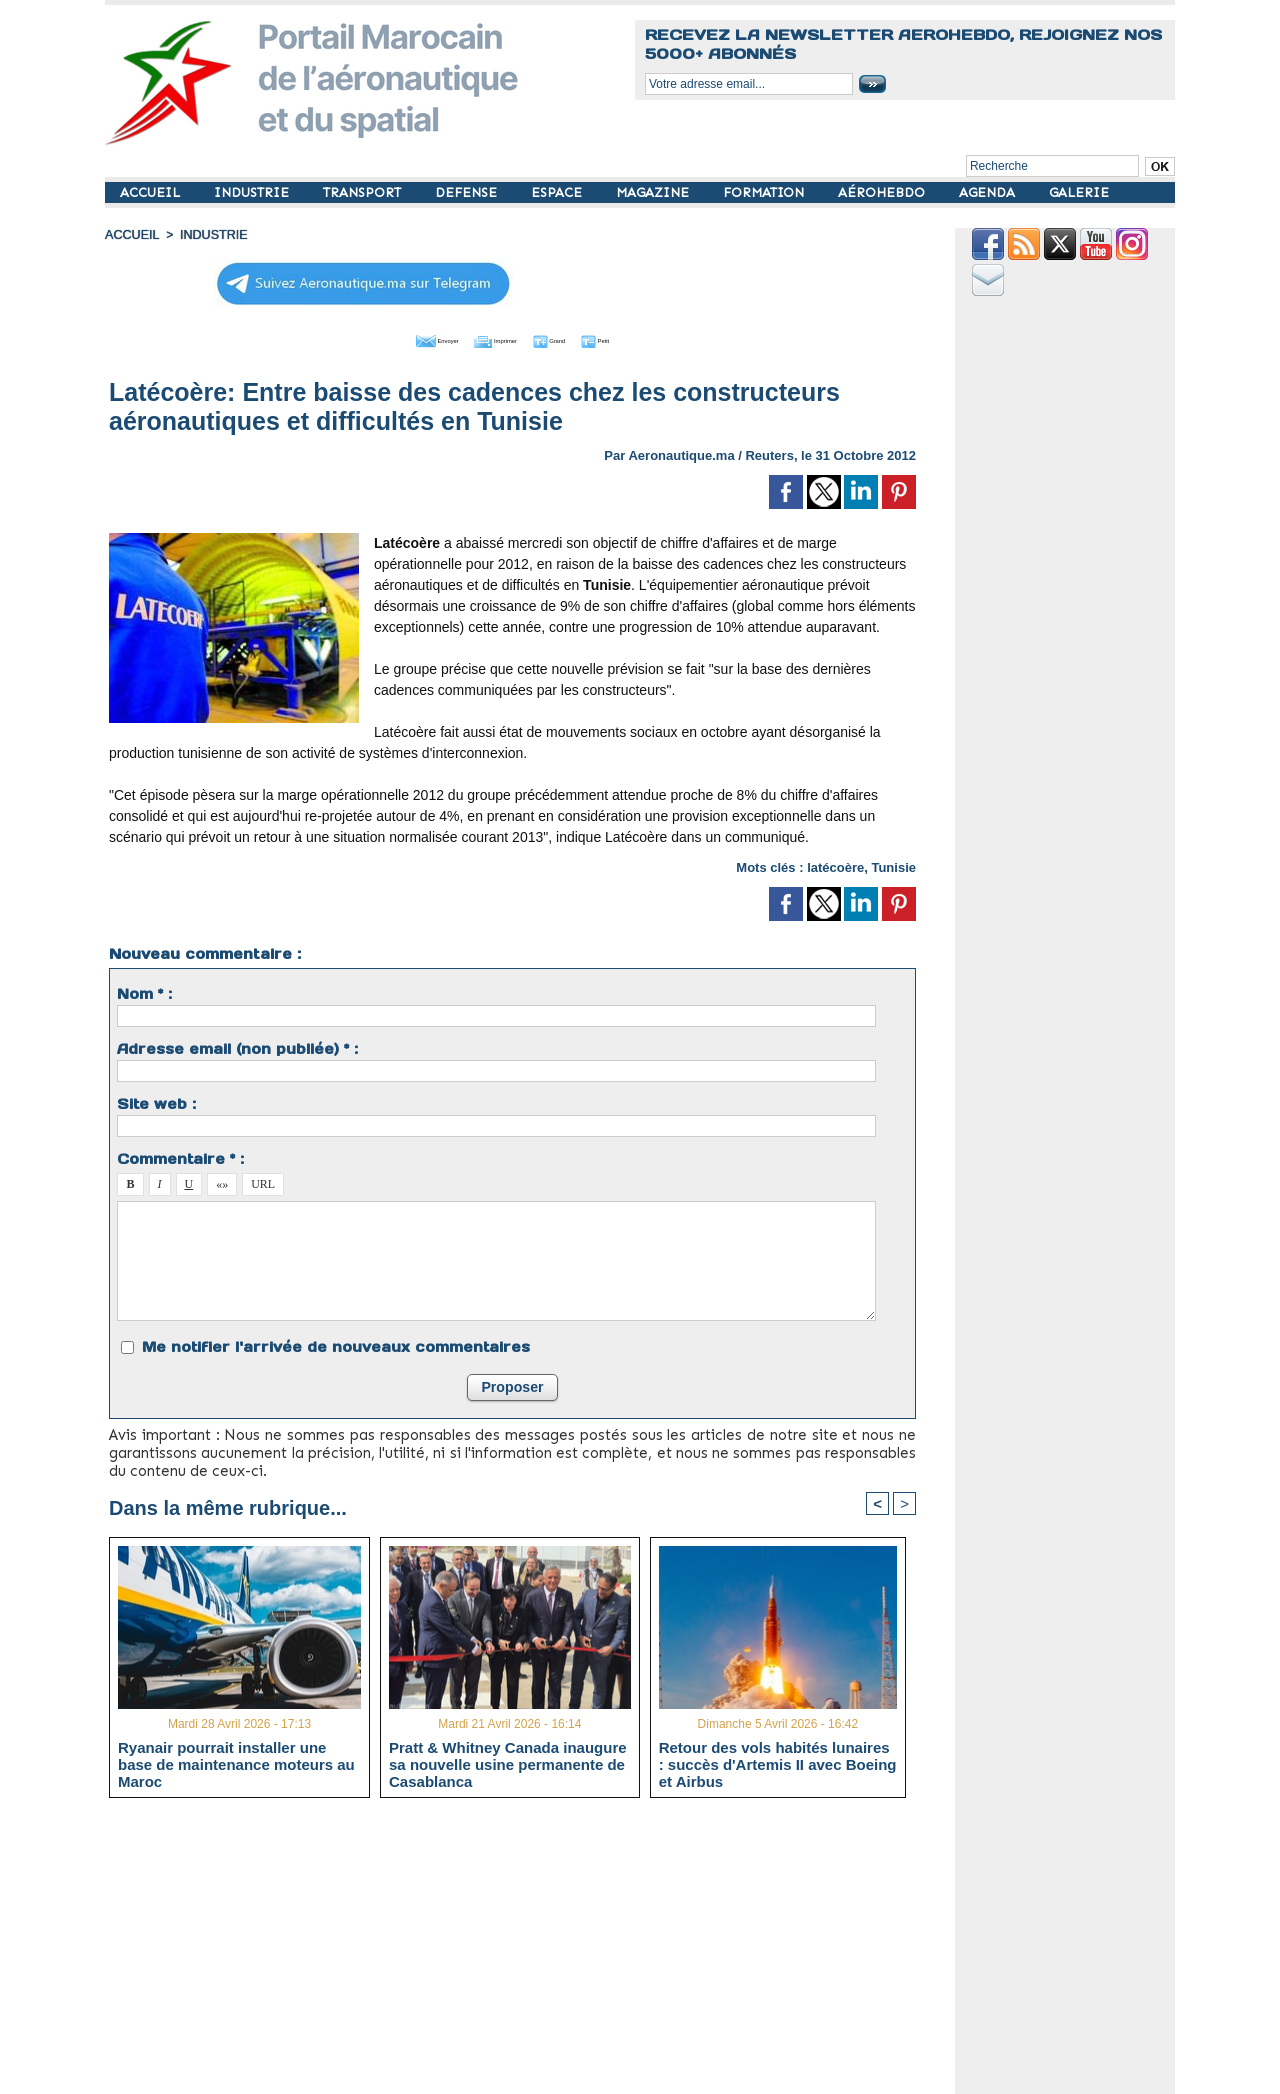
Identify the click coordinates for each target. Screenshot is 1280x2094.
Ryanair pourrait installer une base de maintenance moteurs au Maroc (236, 1762)
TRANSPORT (364, 192)
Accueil (131, 235)
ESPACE (558, 192)
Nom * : (144, 991)
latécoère (835, 864)
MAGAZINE (654, 192)
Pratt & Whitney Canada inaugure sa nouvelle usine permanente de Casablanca (508, 1762)
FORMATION (765, 192)
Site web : (156, 1101)
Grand (573, 338)
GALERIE (1079, 192)
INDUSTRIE (253, 192)
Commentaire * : (180, 1156)
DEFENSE (468, 192)
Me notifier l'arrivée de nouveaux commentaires (336, 1344)
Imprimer (489, 338)
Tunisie (893, 864)
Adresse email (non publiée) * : (237, 1046)
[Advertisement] (527, 1952)
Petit (640, 338)
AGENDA (989, 192)
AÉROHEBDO (883, 192)
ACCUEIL (152, 192)
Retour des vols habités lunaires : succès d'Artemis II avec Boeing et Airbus (778, 1762)
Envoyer (398, 338)
